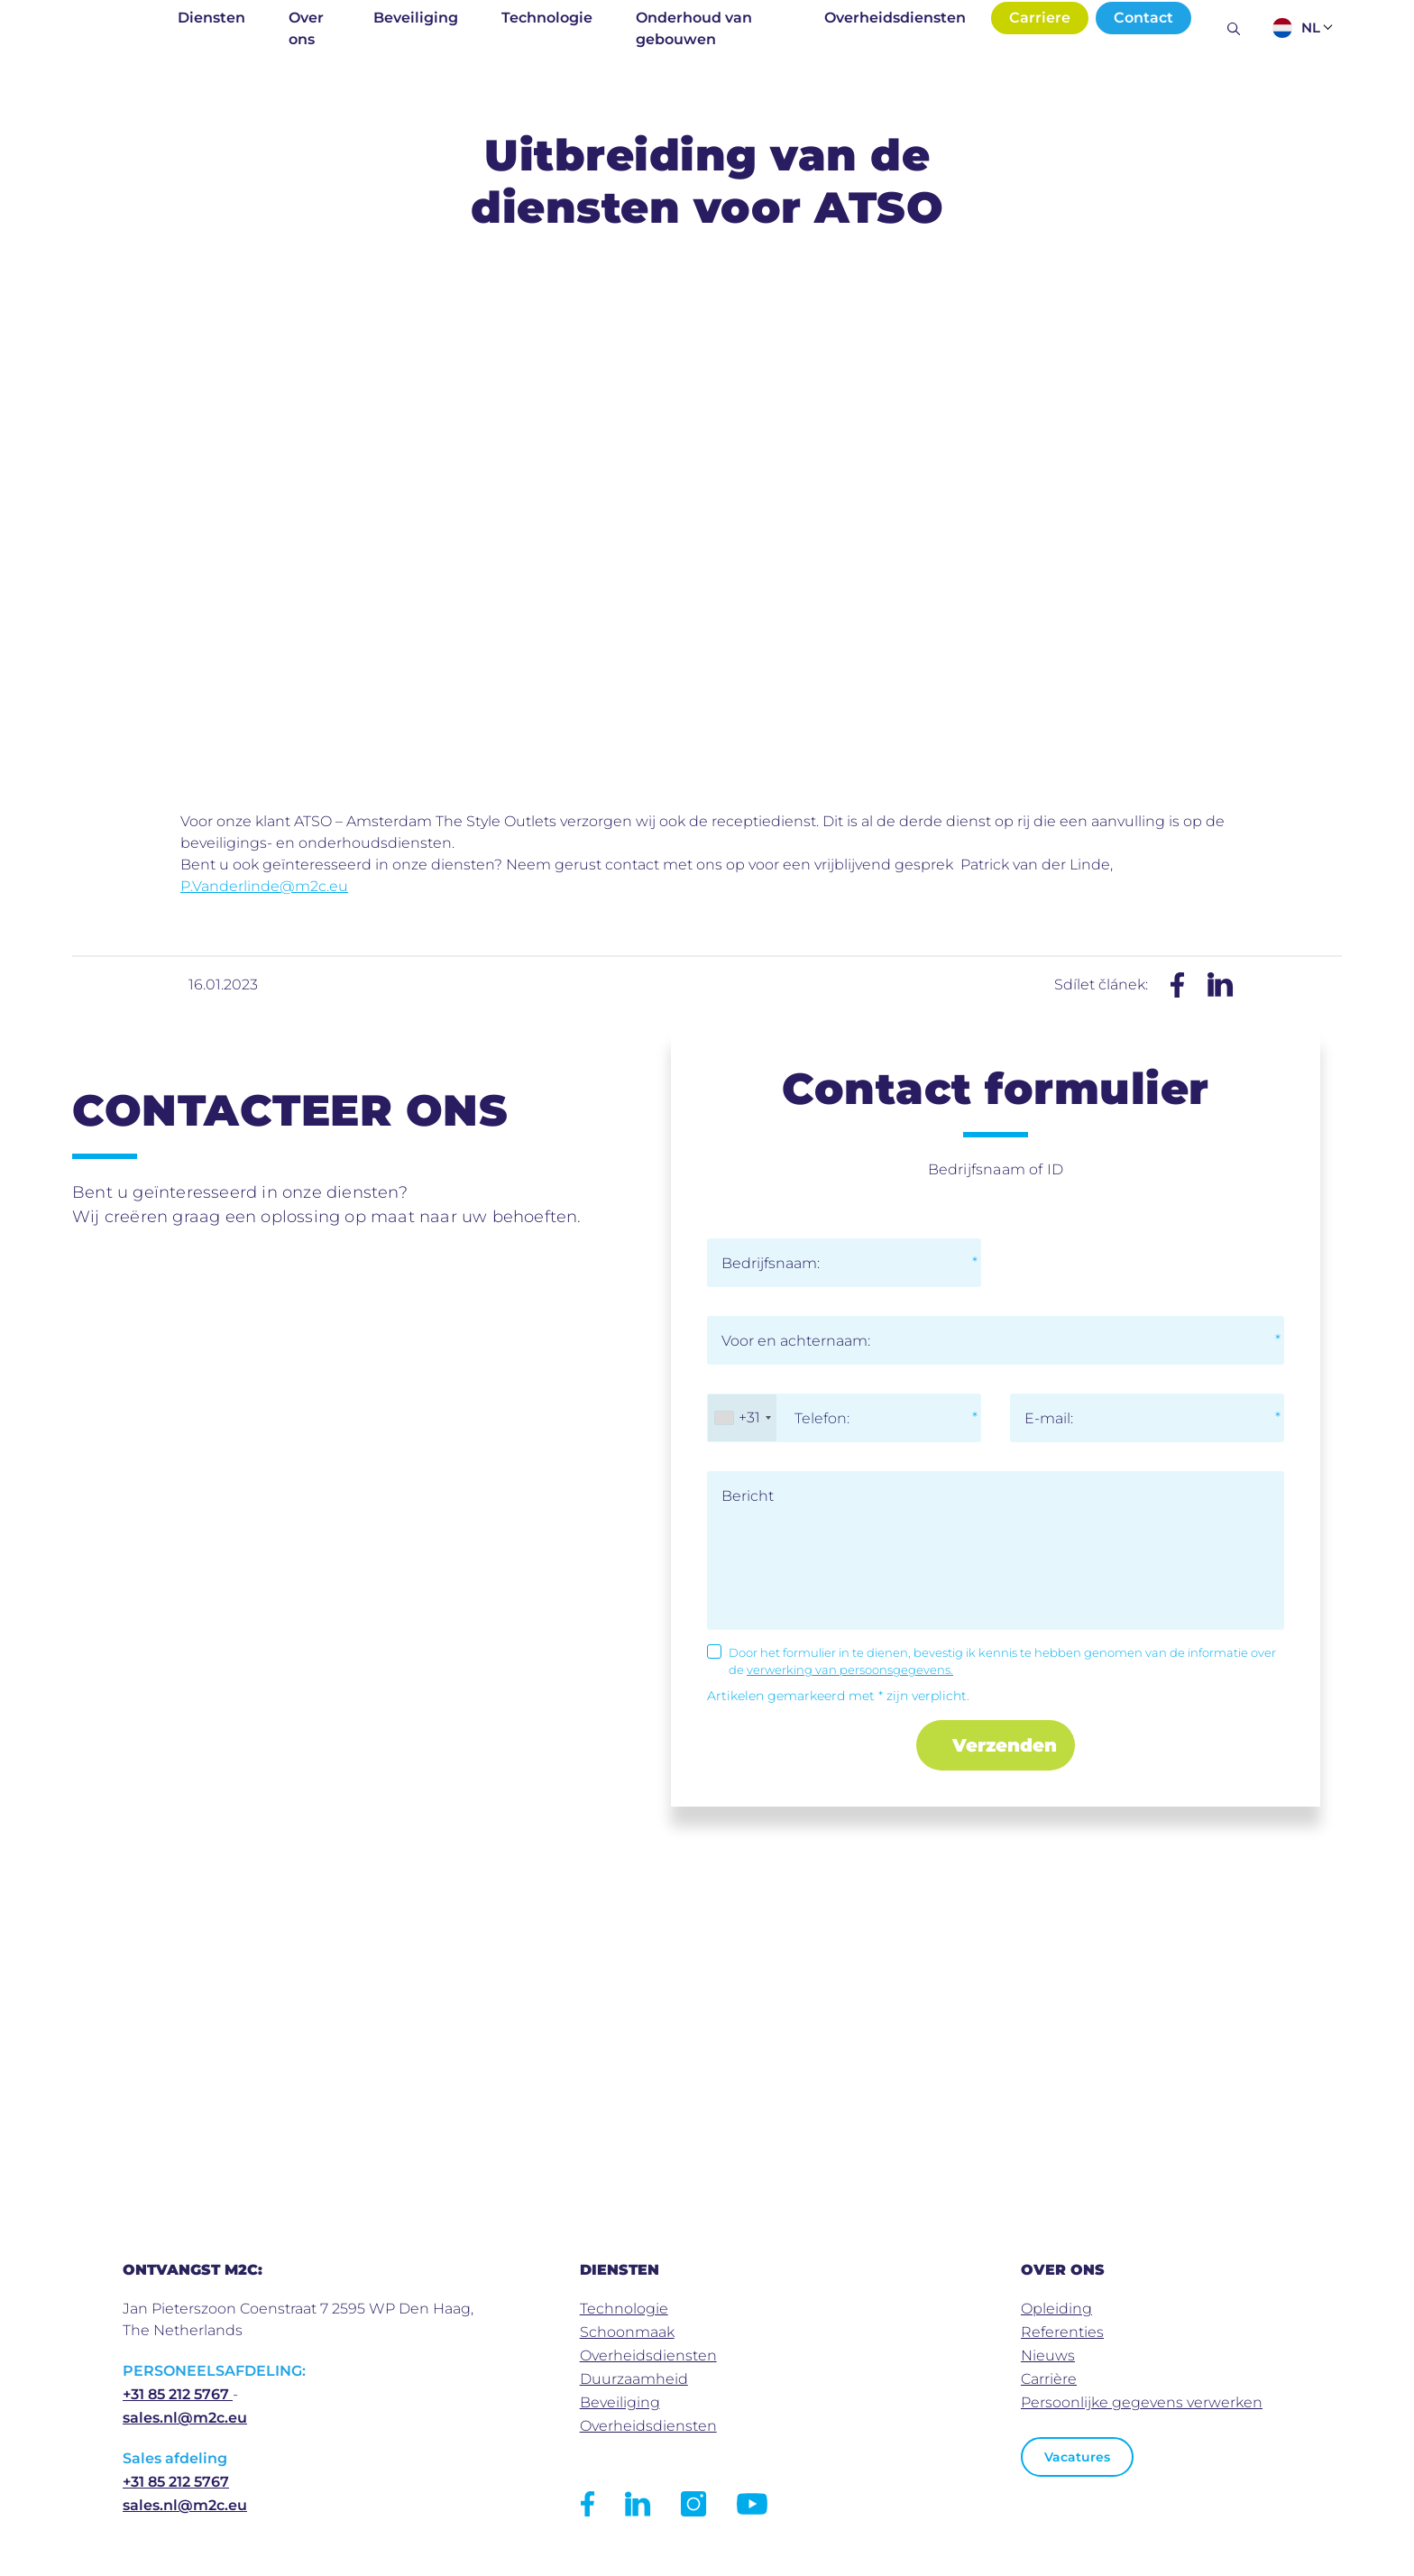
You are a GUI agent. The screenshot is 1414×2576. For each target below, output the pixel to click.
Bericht (747, 1495)
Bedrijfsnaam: (770, 1263)
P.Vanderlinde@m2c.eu (264, 886)
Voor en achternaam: (795, 1340)
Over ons (306, 28)
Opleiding (1056, 2308)
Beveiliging (415, 17)
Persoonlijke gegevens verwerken (1141, 2402)
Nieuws (1048, 2355)
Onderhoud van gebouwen (694, 28)
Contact (1143, 17)
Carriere (1039, 17)
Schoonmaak (627, 2332)
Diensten (211, 17)
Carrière (1049, 2378)
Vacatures (1077, 2457)
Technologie (546, 17)
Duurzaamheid (634, 2378)
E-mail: (1048, 1418)
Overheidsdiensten (895, 17)
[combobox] (742, 1417)
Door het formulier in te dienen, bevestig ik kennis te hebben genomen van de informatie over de (1002, 1661)
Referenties (1062, 2332)
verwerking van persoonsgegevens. (850, 1669)
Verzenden (1004, 1745)
